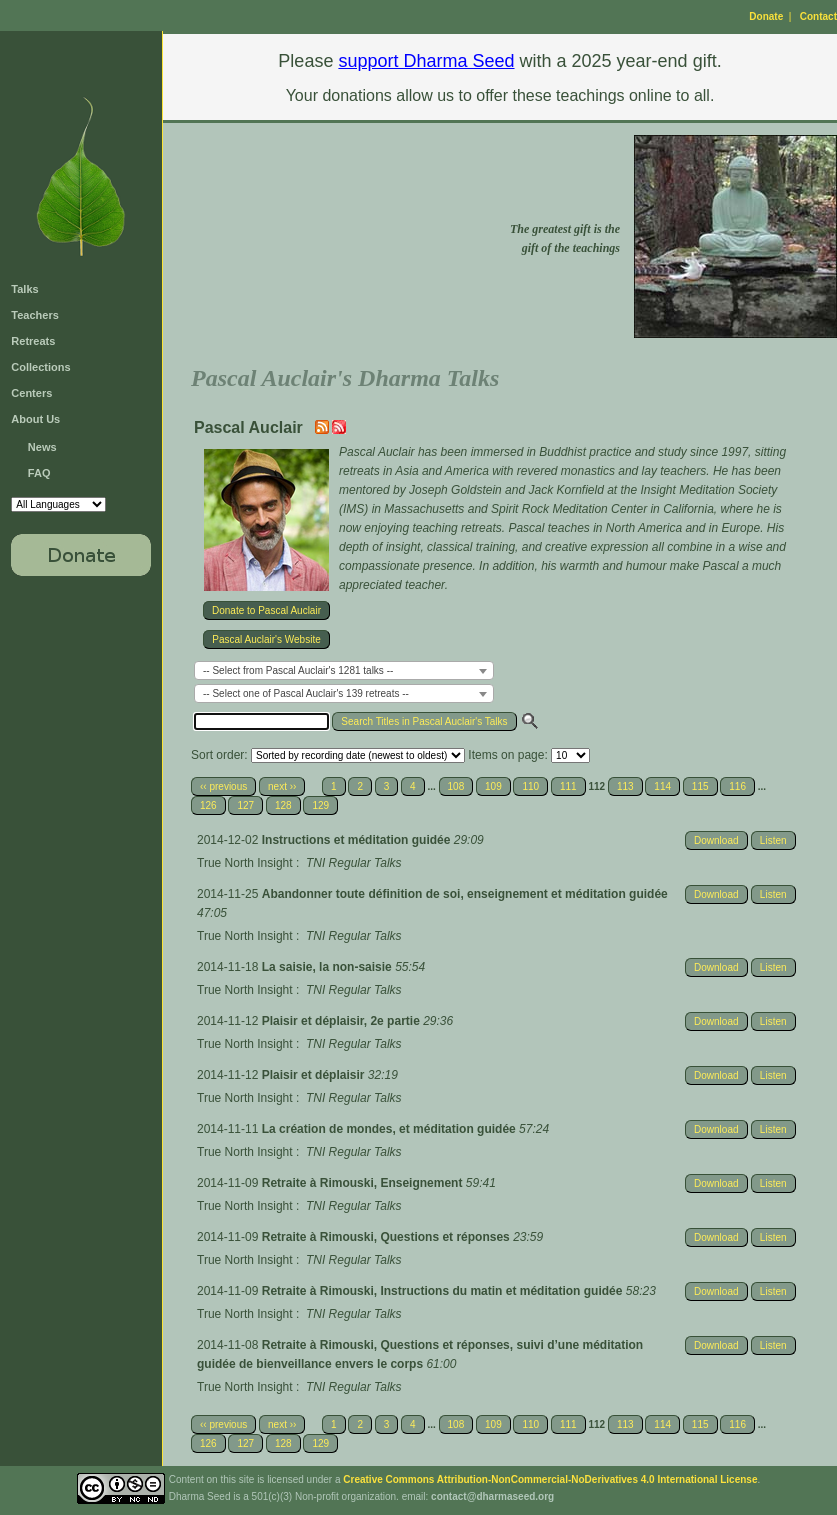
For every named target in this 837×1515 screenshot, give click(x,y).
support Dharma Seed (426, 61)
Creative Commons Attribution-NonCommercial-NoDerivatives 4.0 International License (550, 1479)
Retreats (33, 341)
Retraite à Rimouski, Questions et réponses (387, 1237)
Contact (818, 16)
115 (700, 786)
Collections (40, 367)
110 (530, 786)
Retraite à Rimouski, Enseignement (364, 1183)
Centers (31, 393)
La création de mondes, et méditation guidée (390, 1129)
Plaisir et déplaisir (315, 1075)
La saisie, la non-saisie (328, 967)
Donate (766, 16)
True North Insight (245, 863)
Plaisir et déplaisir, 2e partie (342, 1021)
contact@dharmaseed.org (492, 1496)
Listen (773, 840)
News (42, 447)
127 (245, 805)
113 (625, 786)
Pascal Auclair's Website (266, 639)
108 (456, 786)
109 (493, 786)
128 (283, 805)
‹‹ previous (223, 786)
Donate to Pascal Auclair (266, 610)
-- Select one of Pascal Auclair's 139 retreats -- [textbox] (306, 693)
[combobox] (344, 670)
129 (320, 805)
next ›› (282, 786)
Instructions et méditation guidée (358, 840)
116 (737, 786)
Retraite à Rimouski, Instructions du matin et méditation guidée (444, 1291)
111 (568, 786)
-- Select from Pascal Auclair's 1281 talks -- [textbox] (298, 670)
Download (716, 840)
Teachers (35, 315)
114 (662, 786)
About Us (35, 419)
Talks (24, 289)
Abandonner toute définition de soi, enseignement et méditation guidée (465, 894)
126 (208, 805)
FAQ (39, 473)
